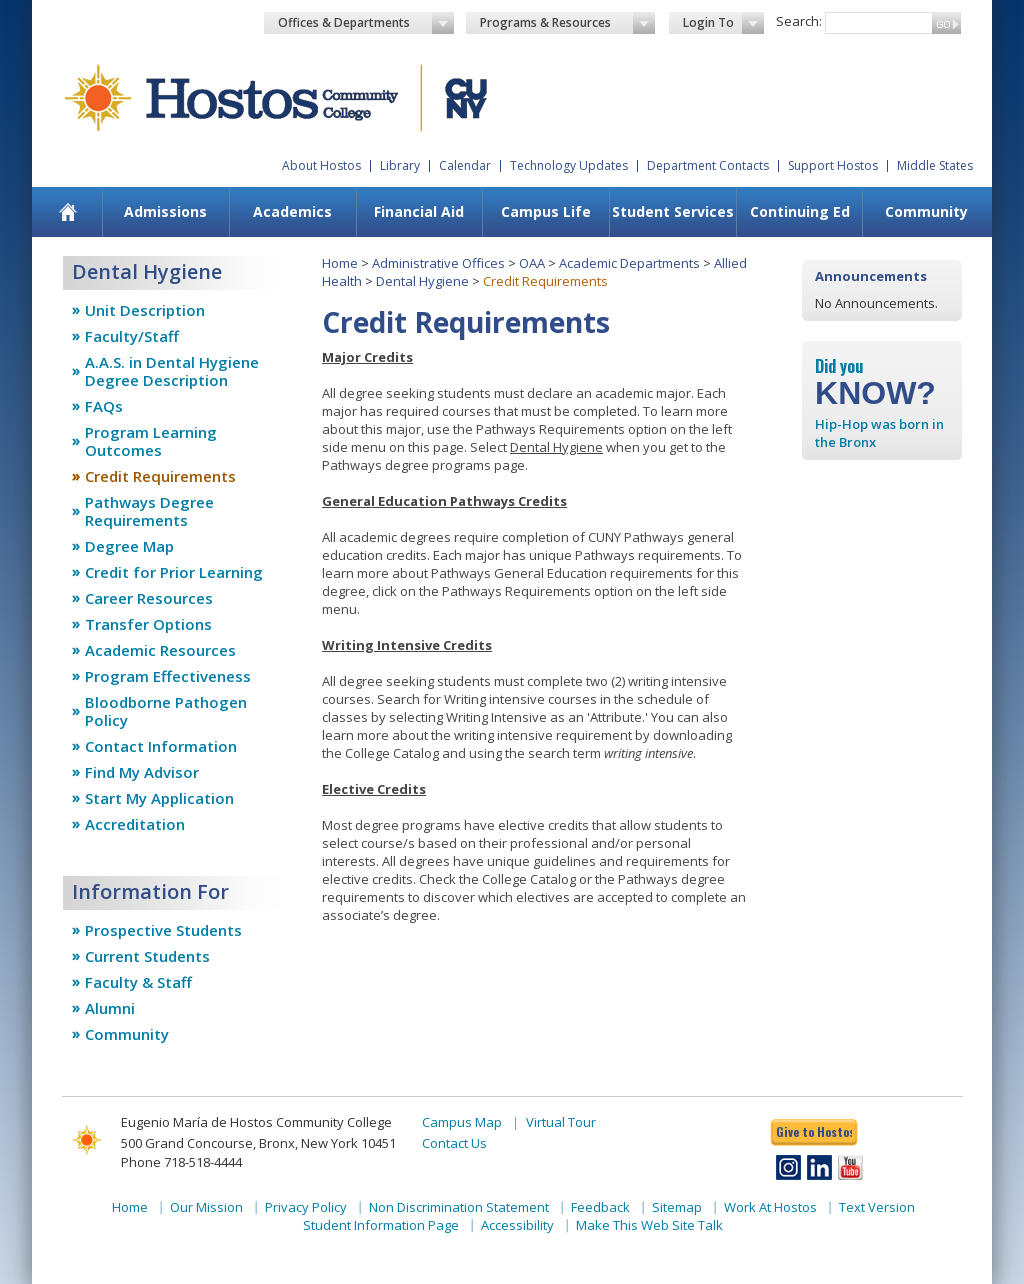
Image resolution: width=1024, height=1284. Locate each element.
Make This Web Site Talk (649, 1225)
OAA (532, 263)
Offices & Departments (366, 23)
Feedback (600, 1207)
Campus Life (546, 211)
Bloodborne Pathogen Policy (166, 711)
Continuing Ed (800, 211)
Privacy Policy (306, 1207)
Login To (723, 23)
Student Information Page (381, 1225)
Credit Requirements (160, 476)
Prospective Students (163, 930)
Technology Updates (569, 165)
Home (340, 263)
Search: (799, 21)
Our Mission (206, 1207)
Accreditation (135, 824)
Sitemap (677, 1207)
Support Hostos (833, 165)
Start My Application (159, 798)
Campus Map (462, 1122)
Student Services (673, 211)
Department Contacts (708, 165)
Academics (292, 211)
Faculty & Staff (138, 982)
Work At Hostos (770, 1207)
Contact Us (454, 1143)
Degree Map (129, 546)
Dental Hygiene (422, 281)
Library (400, 165)
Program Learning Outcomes (151, 441)
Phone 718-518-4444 (181, 1162)
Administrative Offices (438, 263)
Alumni (110, 1008)
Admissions (165, 211)
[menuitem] (68, 212)
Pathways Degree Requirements (149, 511)
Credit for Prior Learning (174, 572)
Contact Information (161, 746)
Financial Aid (419, 211)
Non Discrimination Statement (459, 1207)
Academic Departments (629, 263)
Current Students (147, 956)
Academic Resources (160, 650)
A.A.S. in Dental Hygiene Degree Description (172, 371)
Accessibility (517, 1225)
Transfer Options (148, 624)
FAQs (104, 406)
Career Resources (149, 598)
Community (926, 211)
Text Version (877, 1207)
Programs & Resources (568, 23)
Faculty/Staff (132, 336)
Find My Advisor (142, 772)
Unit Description (145, 310)
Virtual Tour (561, 1122)
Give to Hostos (814, 1131)
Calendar (465, 165)
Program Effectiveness (168, 676)
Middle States (935, 165)
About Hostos (321, 165)
